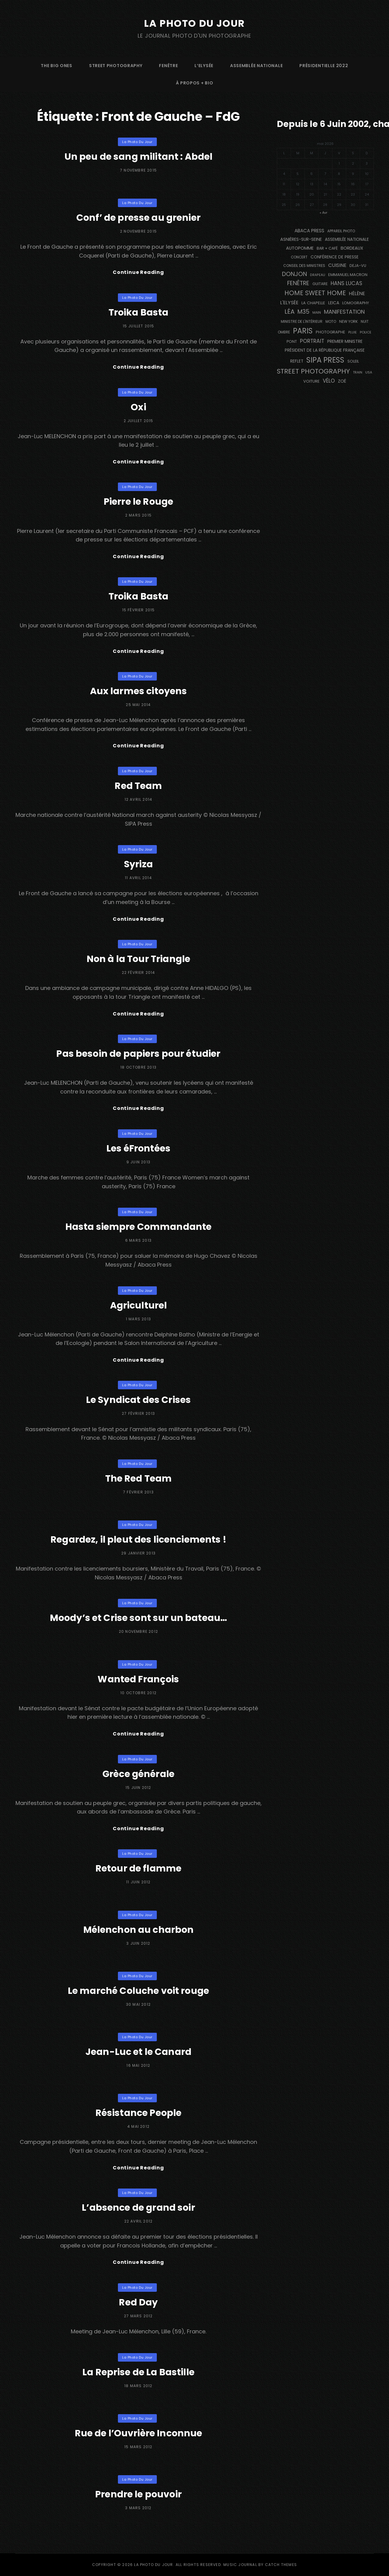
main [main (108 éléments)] (316, 312)
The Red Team (138, 1478)
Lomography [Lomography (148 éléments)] (355, 302)
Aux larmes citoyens (138, 691)
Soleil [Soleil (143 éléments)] (353, 361)
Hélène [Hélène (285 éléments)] (357, 293)
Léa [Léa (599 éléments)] (289, 311)
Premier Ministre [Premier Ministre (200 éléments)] (345, 341)
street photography (116, 66)
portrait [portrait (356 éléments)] (312, 341)
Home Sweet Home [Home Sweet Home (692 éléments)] (315, 292)
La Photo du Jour (194, 23)
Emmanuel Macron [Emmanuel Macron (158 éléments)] (347, 275)
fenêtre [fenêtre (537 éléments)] (298, 283)
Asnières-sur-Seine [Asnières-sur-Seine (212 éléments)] (301, 239)
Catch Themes (281, 2564)
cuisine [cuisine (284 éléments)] (337, 265)
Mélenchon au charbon (138, 1929)
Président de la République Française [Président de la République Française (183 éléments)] (325, 350)
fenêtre (168, 66)
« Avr (323, 212)
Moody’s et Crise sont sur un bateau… (138, 1618)
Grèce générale (138, 1774)
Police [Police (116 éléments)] (365, 332)
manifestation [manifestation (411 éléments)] (344, 312)
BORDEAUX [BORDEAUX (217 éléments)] (352, 248)
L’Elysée (203, 66)
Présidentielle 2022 (323, 66)
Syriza (138, 864)
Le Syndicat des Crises (138, 1400)
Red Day (138, 2302)
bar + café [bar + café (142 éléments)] (327, 248)
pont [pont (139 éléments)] (292, 341)
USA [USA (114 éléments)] (368, 372)
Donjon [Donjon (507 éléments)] (294, 274)
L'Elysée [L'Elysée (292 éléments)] (289, 302)
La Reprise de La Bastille (138, 2372)
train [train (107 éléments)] (357, 372)
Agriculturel (138, 1305)
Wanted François (138, 1679)
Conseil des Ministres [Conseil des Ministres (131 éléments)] (304, 265)
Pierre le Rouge (138, 501)
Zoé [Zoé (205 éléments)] (342, 381)
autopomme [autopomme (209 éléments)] (300, 248)
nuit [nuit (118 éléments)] (365, 321)
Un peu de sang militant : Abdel (138, 156)
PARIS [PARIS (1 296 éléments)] (303, 331)
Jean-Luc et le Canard (138, 2051)
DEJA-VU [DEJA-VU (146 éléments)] (357, 265)
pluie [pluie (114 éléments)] (352, 332)
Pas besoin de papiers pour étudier (138, 1053)
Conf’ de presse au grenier (138, 217)
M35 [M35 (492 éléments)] (303, 312)
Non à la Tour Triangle (138, 959)
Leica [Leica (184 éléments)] (333, 303)
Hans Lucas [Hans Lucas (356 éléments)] (346, 283)
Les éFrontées (138, 1148)
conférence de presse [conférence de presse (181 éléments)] (335, 257)
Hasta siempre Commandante (138, 1226)
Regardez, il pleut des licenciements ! (138, 1539)
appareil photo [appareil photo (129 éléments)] (341, 231)
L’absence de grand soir (138, 2207)
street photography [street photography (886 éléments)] (313, 371)
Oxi (138, 407)
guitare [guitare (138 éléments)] (320, 283)
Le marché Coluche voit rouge (138, 1990)
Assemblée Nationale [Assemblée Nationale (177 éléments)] (347, 239)
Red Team (138, 786)
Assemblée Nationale (256, 66)
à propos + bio (194, 83)
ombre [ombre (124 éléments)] (284, 332)
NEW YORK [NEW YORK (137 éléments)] (348, 321)
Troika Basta (138, 312)
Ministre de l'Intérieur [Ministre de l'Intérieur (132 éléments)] (301, 321)
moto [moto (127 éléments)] (330, 321)
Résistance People (138, 2113)
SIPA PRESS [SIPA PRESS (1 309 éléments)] (325, 360)
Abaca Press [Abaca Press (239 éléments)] (309, 230)
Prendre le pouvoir (138, 2494)
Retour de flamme (138, 1868)
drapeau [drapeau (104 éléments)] (317, 275)
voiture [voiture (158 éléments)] (311, 381)
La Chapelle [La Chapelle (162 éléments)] (313, 303)
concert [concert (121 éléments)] (299, 257)
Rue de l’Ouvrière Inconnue (138, 2433)
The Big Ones (56, 66)
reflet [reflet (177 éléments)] (296, 361)
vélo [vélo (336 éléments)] (329, 380)
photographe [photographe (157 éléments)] (330, 332)
